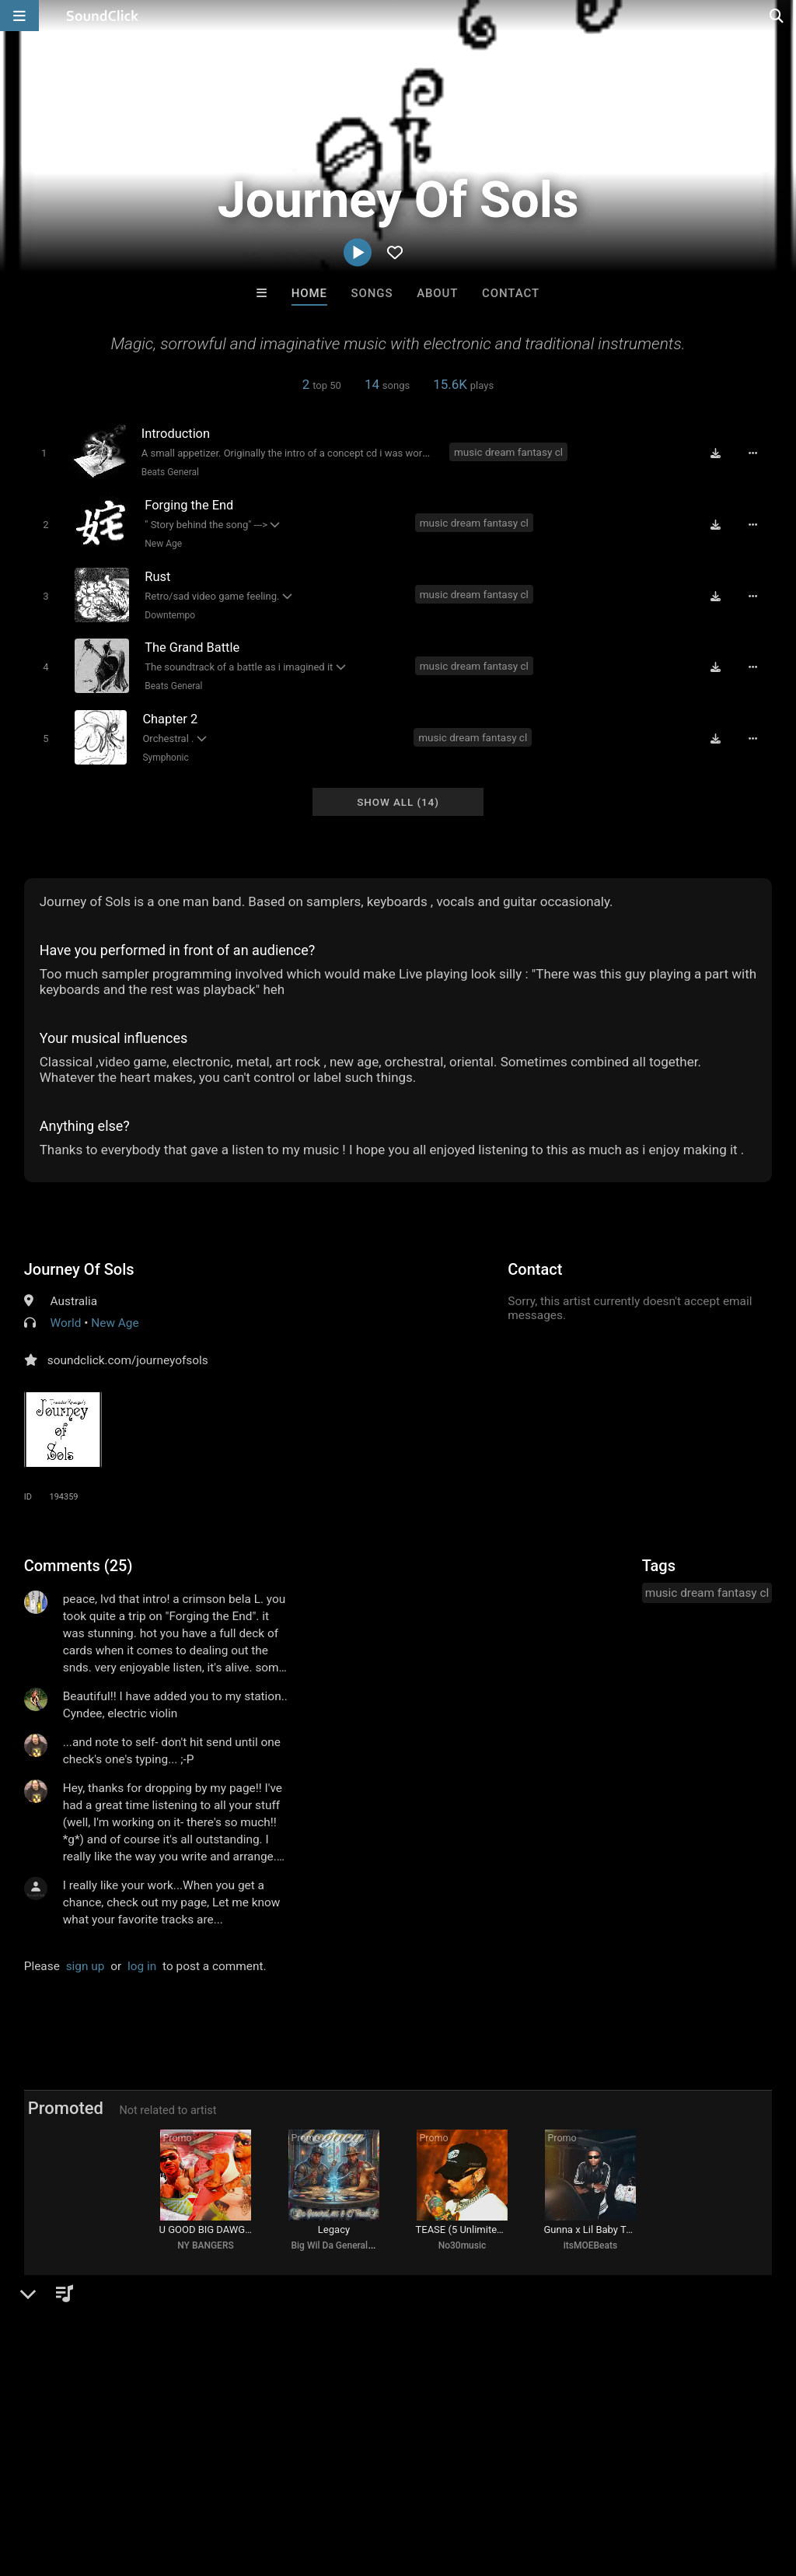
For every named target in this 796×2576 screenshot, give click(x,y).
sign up (85, 1963)
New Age (163, 542)
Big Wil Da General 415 (338, 2244)
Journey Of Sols (79, 1266)
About (437, 293)
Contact (510, 293)
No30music (462, 2244)
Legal (419, 2483)
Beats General (169, 472)
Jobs (213, 2483)
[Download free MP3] (716, 453)
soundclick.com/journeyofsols (127, 1357)
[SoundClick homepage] (102, 15)
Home (309, 293)
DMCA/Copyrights (289, 2483)
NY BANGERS (205, 2244)
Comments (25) (78, 1562)
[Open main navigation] (19, 15)
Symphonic (165, 755)
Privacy (370, 2483)
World (66, 1320)
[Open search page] (780, 15)
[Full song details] (753, 453)
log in (141, 1963)
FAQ (65, 2483)
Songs (372, 293)
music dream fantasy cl (508, 452)
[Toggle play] (43, 453)
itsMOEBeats (590, 2244)
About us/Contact (138, 2483)
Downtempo (170, 613)
